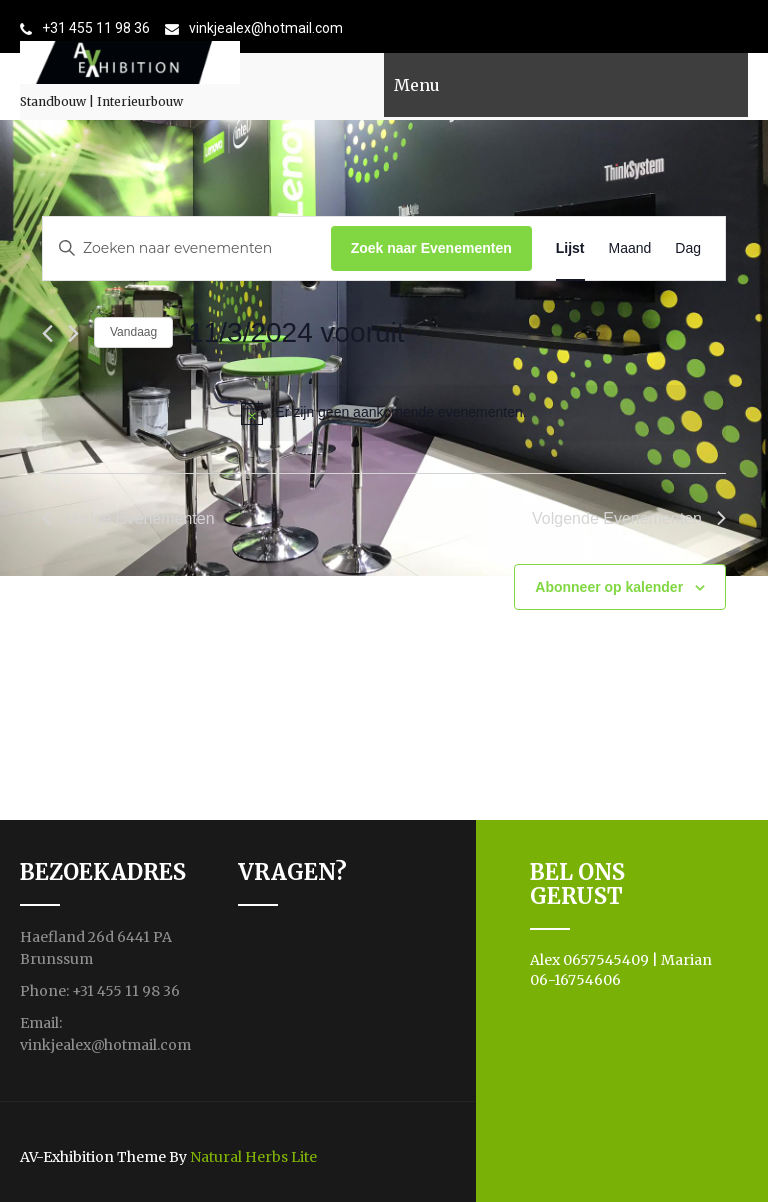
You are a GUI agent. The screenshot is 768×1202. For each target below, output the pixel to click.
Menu (417, 85)
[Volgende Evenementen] (73, 333)
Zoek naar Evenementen (431, 248)
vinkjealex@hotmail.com (266, 28)
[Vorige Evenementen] (47, 333)
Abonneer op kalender (609, 587)
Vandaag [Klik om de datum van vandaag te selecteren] (133, 332)
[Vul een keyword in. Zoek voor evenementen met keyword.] (187, 248)
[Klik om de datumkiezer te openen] (305, 333)
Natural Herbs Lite (253, 1157)
